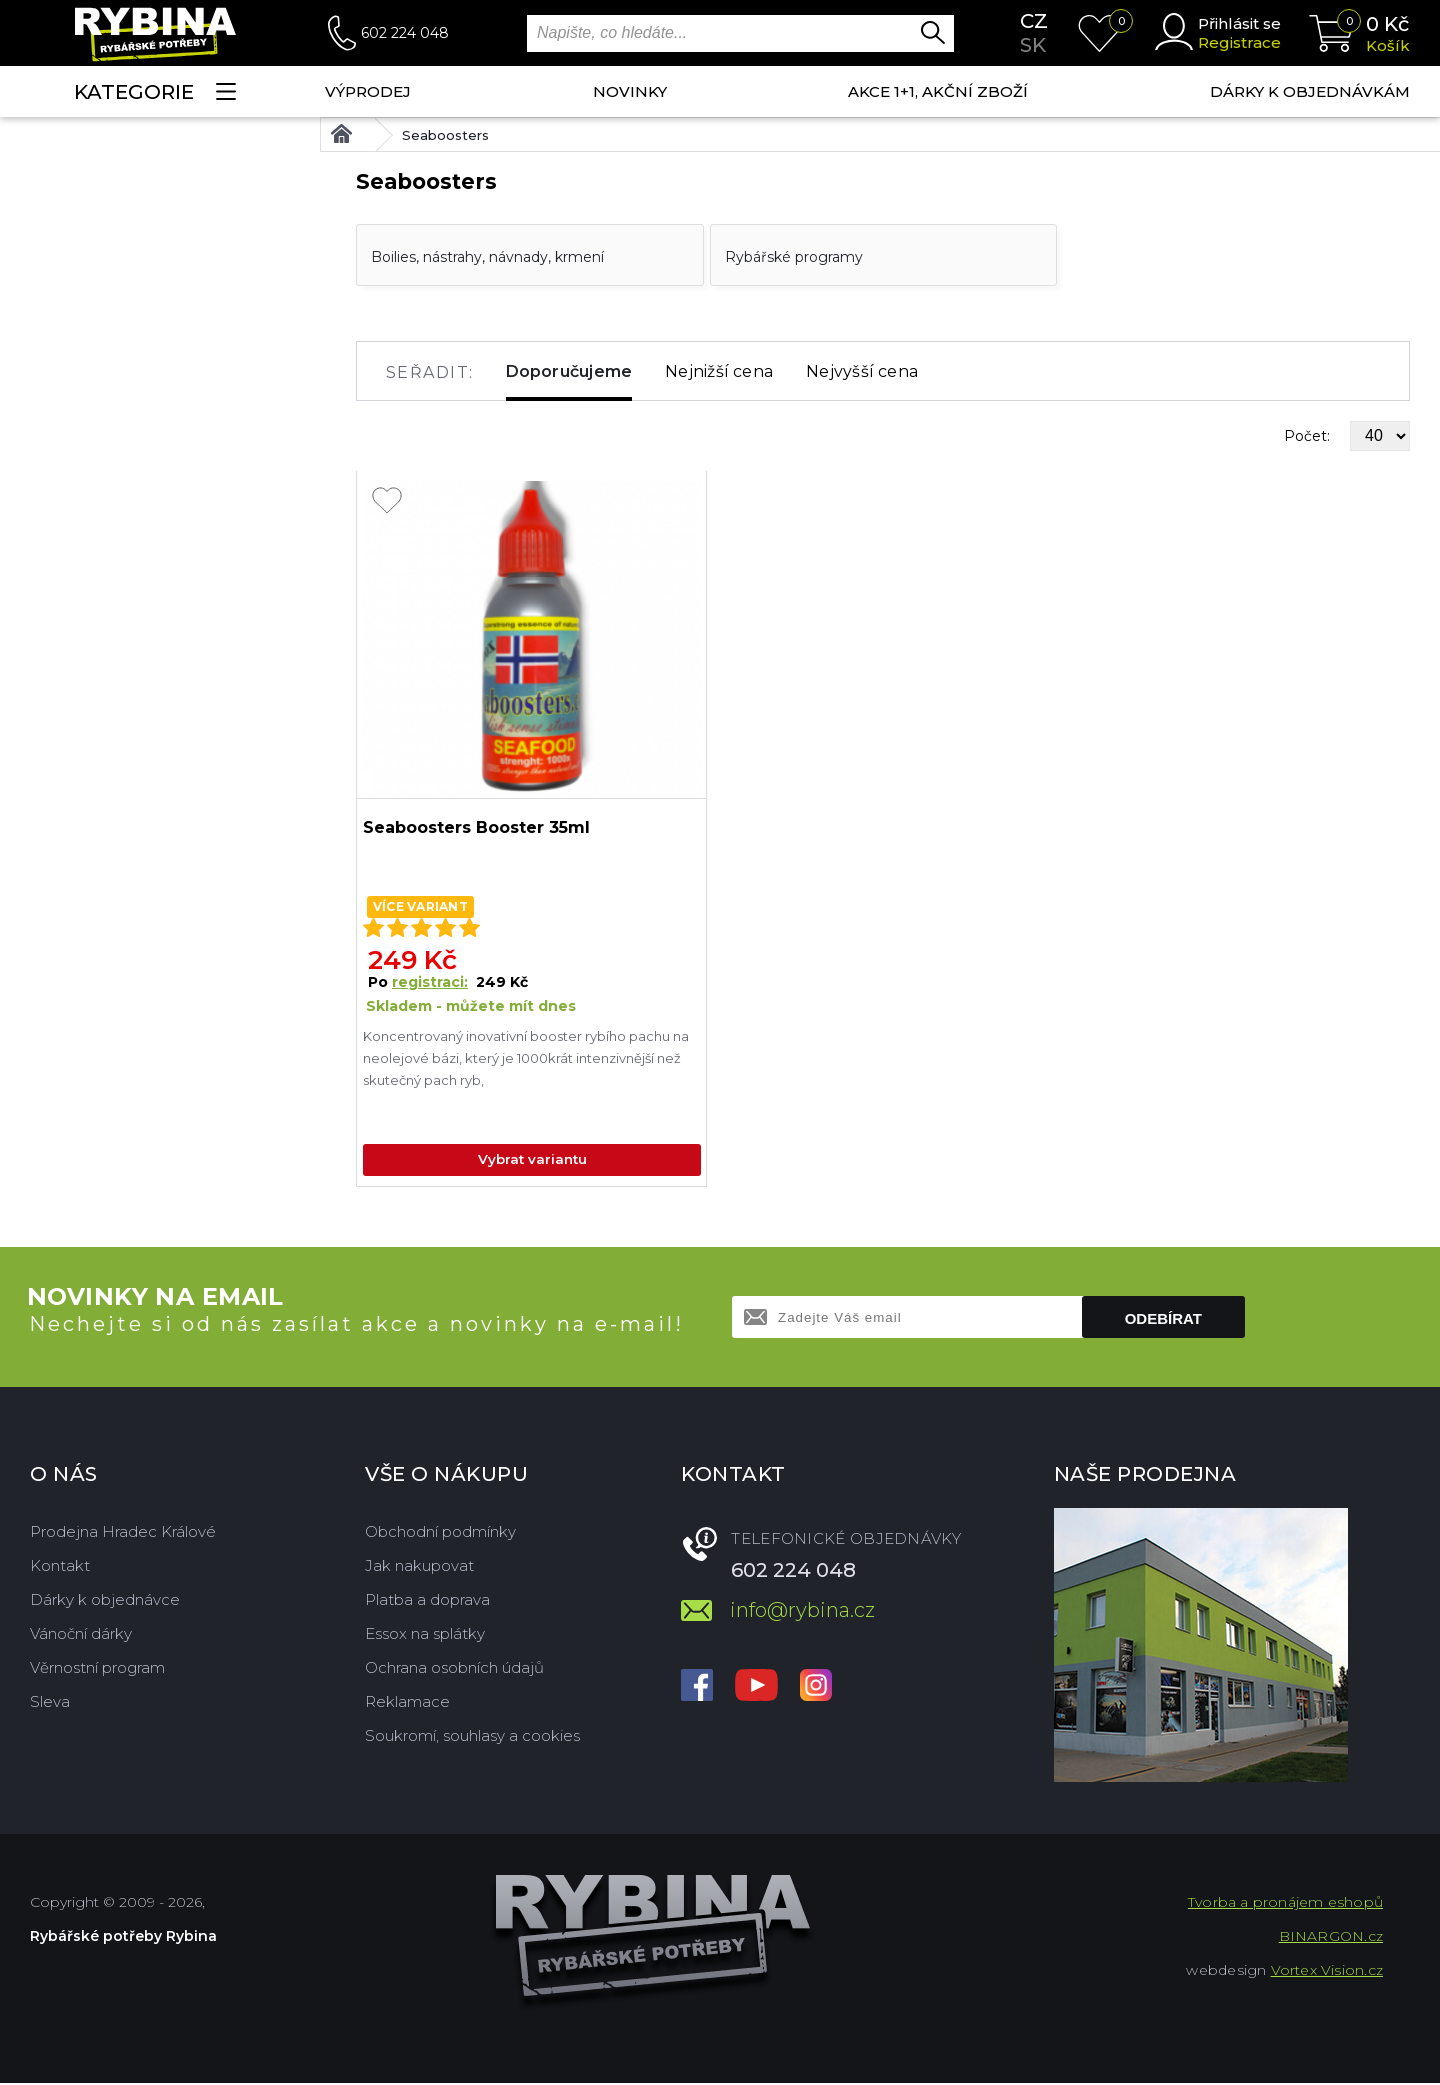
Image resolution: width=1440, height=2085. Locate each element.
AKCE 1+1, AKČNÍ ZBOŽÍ (938, 91)
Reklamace (407, 1703)
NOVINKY (630, 91)
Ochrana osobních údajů (454, 1669)
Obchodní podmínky (440, 1533)
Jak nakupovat (419, 1567)
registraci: (430, 982)
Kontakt (60, 1567)
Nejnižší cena (719, 371)
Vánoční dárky (81, 1635)
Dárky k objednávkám (1310, 91)
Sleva (50, 1703)
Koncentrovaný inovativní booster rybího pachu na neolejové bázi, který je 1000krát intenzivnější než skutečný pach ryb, (526, 1058)
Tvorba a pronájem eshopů (1285, 1904)
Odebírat (1163, 1320)
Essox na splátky (425, 1635)
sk (1033, 45)
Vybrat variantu (532, 1160)
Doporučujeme (569, 371)
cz (1034, 21)
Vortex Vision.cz (1327, 1972)
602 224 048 (405, 33)
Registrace (1239, 42)
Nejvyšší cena (862, 371)
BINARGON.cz (1331, 1938)
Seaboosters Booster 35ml (476, 827)
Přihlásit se (1239, 23)
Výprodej (368, 91)
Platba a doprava (427, 1601)
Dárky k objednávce (105, 1601)
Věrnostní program (97, 1669)
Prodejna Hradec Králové (123, 1533)
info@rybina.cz (802, 1612)
